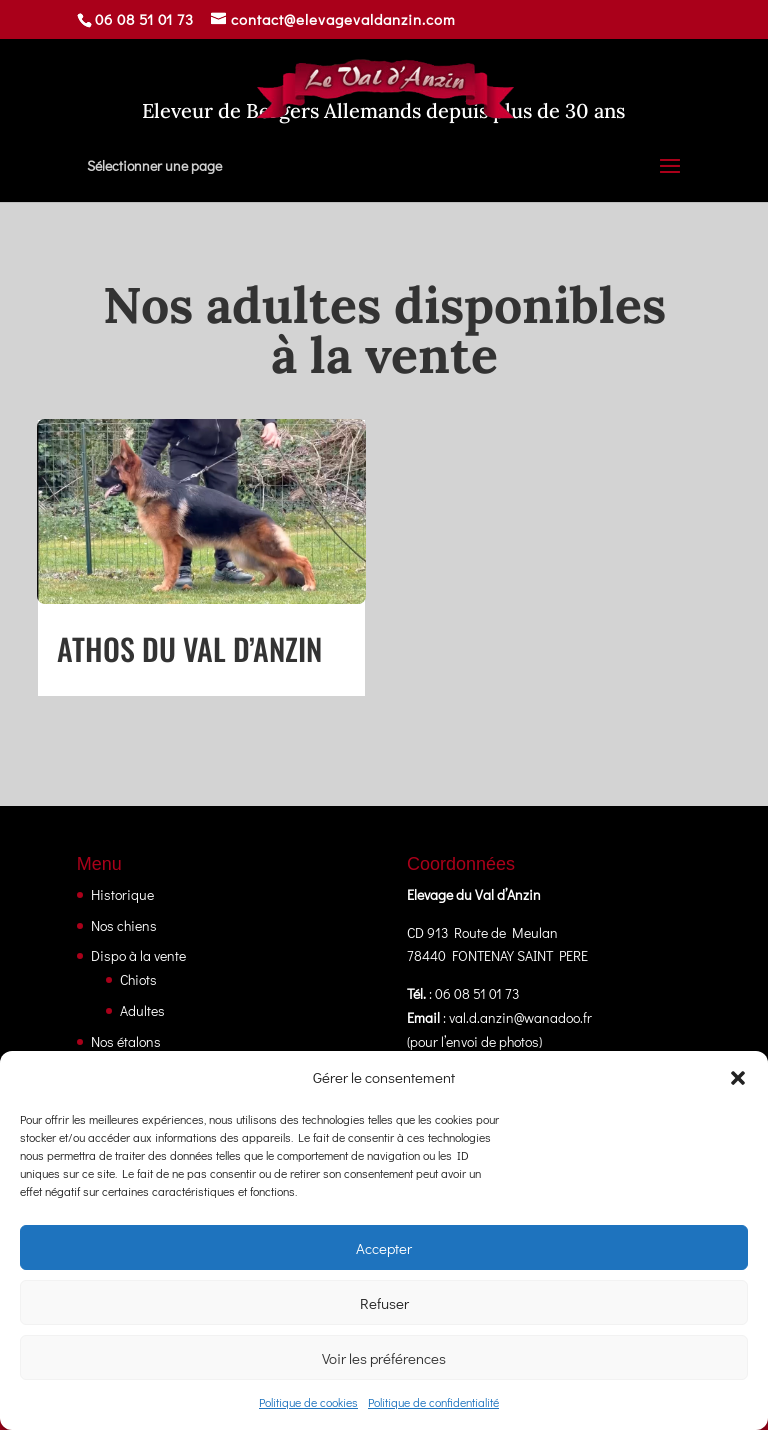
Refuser (384, 1303)
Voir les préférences (384, 1358)
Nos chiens (124, 925)
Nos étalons (126, 1041)
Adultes (142, 1010)
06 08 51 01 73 (144, 19)
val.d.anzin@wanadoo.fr (520, 1017)
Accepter (384, 1248)
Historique (122, 894)
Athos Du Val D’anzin (189, 648)
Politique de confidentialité (433, 1402)
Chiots (138, 979)
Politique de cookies (308, 1402)
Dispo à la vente (138, 955)
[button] (738, 1078)
